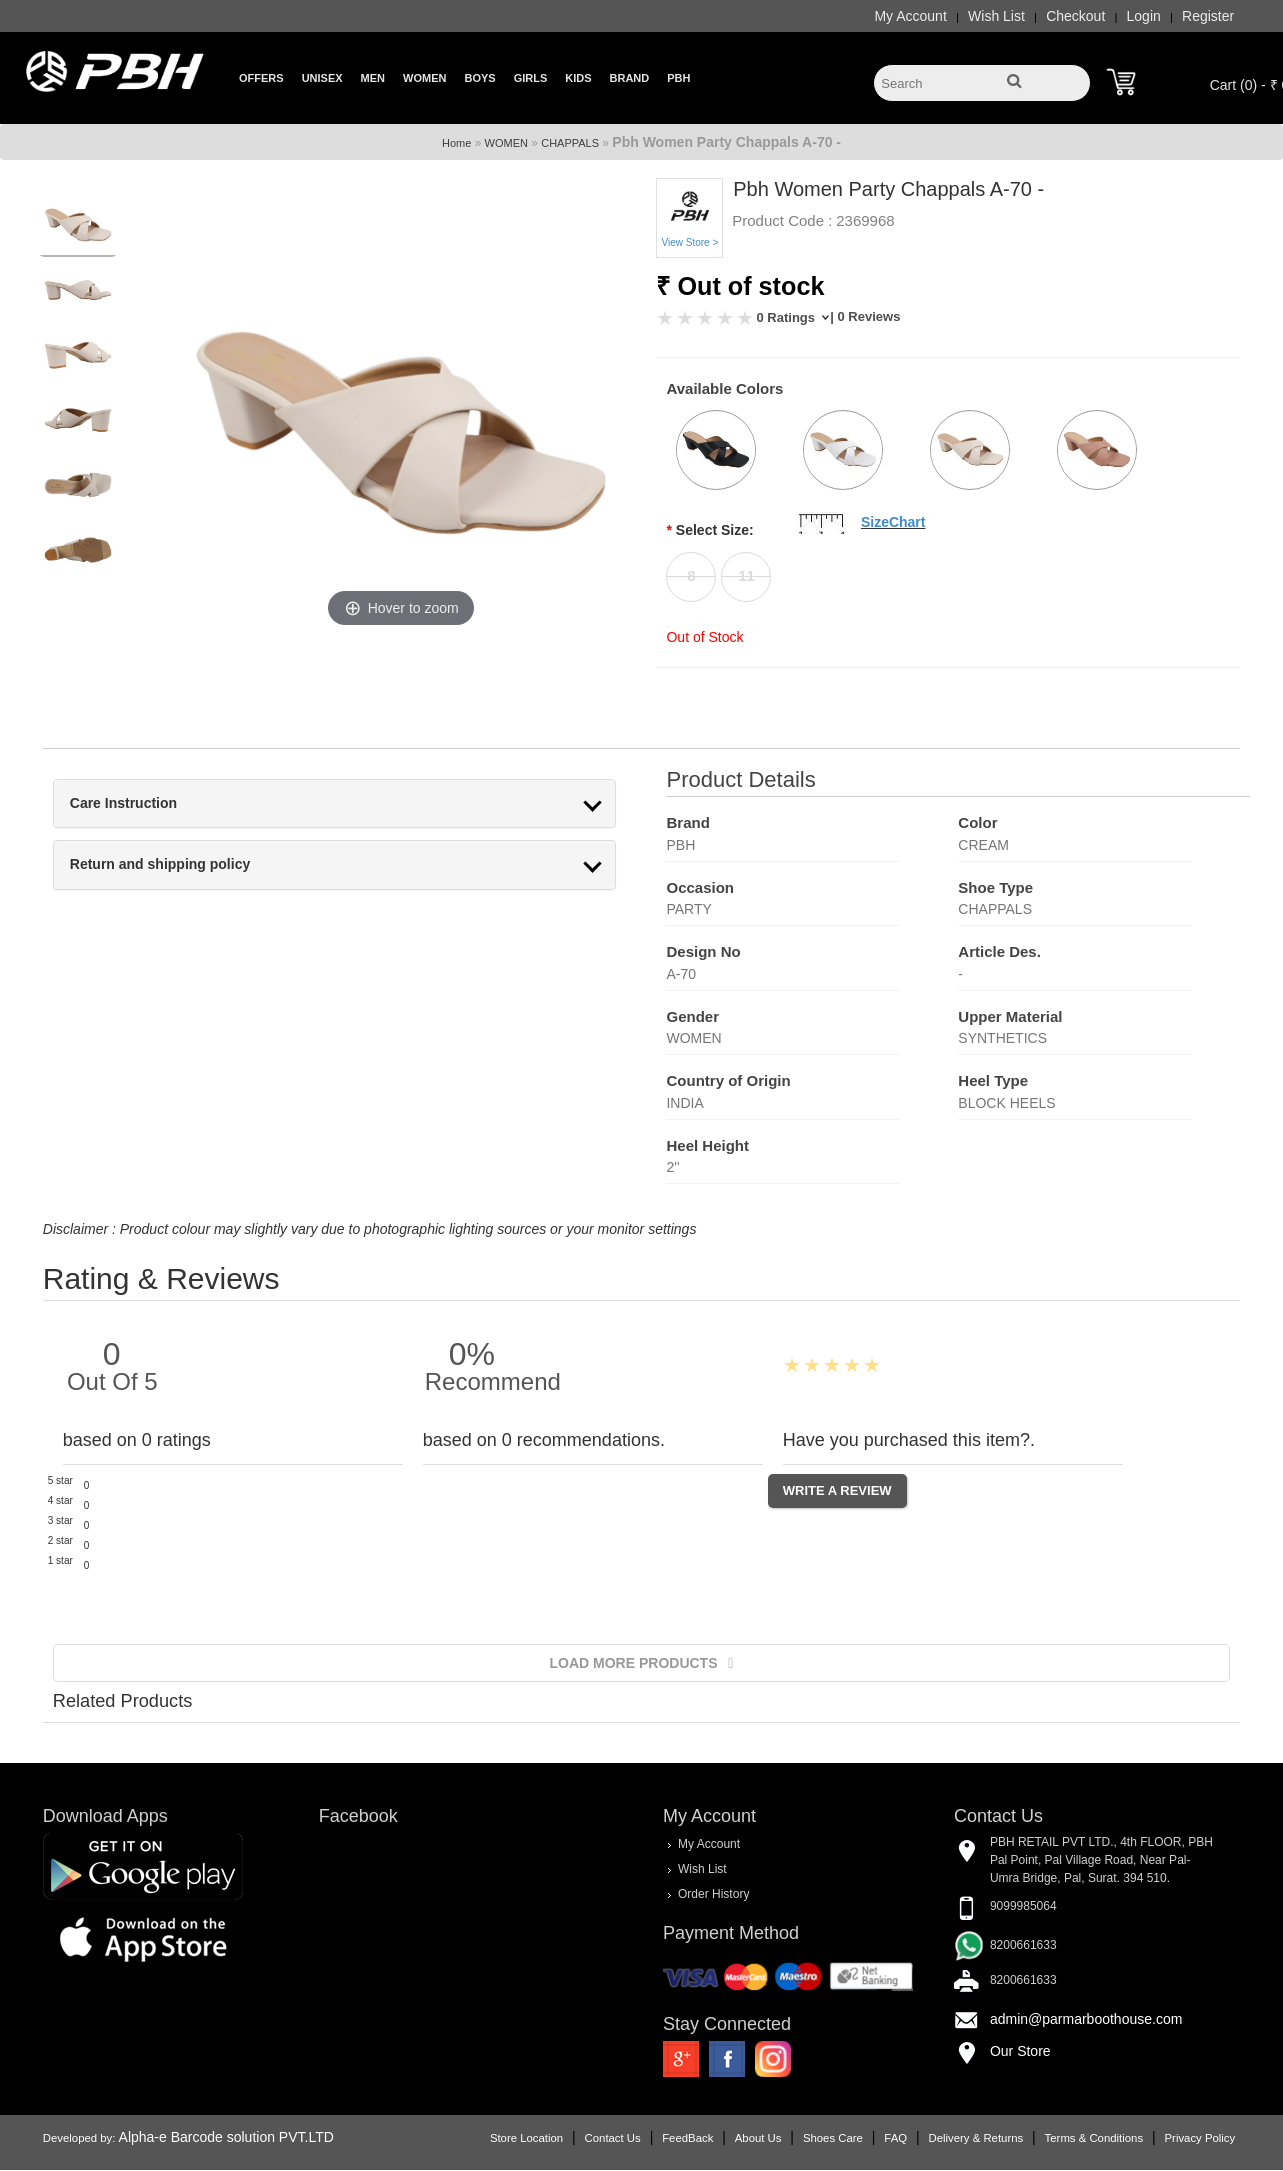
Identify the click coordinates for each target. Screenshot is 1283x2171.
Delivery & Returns (986, 2139)
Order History (713, 1894)
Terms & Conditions (1104, 2139)
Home (456, 143)
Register (1219, 16)
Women (424, 78)
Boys (479, 78)
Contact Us (623, 2139)
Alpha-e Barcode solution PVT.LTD (215, 2138)
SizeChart (893, 522)
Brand (630, 78)
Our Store (1025, 2051)
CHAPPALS (570, 143)
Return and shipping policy (149, 864)
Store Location (537, 2139)
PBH (678, 78)
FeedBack (698, 2139)
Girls (531, 78)
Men (373, 78)
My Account (921, 16)
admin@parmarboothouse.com (1091, 2019)
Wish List (1007, 16)
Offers (261, 78)
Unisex (322, 78)
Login (1154, 16)
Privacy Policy (1210, 2139)
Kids (578, 78)
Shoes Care (844, 2139)
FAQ (906, 2139)
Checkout (1086, 16)
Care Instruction (112, 803)
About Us (768, 2139)
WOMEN (506, 143)
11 (746, 575)
